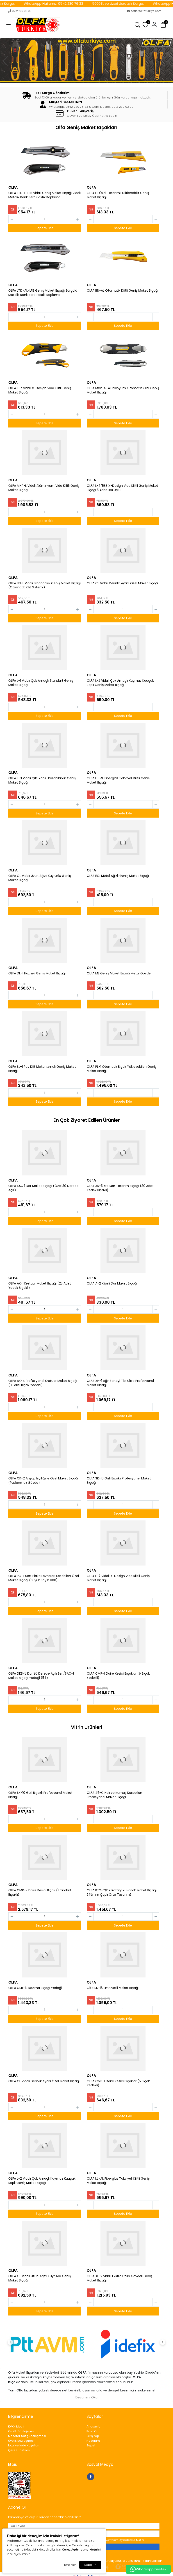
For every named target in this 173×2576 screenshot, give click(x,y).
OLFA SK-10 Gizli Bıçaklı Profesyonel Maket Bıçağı (119, 1480)
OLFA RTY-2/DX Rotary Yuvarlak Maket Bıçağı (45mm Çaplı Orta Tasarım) (122, 1892)
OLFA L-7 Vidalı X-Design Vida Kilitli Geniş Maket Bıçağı (39, 390)
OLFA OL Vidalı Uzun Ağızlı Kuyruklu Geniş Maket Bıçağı (39, 878)
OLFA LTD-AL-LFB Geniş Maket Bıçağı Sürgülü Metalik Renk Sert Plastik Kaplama (42, 292)
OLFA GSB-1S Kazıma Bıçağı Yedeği (35, 1988)
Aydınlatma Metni (131, 2540)
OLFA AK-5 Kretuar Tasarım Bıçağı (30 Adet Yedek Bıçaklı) (120, 1188)
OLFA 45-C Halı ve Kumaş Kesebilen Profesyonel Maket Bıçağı (114, 1795)
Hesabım (93, 2441)
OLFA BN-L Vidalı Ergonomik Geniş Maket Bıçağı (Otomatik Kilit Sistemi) (44, 585)
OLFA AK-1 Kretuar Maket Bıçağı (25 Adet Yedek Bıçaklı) (39, 1285)
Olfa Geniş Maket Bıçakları (86, 127)
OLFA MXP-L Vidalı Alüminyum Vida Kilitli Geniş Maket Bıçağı (43, 488)
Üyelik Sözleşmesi (21, 2441)
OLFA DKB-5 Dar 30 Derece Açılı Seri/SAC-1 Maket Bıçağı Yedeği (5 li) (41, 1675)
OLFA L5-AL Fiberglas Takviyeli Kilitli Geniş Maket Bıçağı (118, 780)
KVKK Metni (16, 2426)
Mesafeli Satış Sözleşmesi (27, 2436)
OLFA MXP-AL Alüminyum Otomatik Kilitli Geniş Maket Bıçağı (123, 390)
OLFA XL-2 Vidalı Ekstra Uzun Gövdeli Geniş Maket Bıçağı (119, 2278)
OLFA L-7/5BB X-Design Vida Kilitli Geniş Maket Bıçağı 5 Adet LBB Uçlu (122, 488)
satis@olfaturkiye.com (144, 11)
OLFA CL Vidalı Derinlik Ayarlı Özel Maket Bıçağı (122, 583)
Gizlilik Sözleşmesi (21, 2431)
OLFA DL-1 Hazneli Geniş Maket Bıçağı (37, 973)
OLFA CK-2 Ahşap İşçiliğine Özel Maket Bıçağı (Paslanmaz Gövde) (43, 1480)
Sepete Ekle (45, 228)
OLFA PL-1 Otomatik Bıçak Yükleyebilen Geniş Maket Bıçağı (121, 1069)
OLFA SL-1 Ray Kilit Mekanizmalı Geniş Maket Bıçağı (42, 1069)
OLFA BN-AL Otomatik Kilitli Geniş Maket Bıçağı (122, 290)
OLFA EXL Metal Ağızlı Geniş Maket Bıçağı (118, 876)
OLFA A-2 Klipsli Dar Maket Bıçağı (112, 1283)
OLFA (13, 187)
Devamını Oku (86, 2397)
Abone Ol (84, 2547)
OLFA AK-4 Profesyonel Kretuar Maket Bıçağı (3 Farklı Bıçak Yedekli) (42, 1383)
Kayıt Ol (91, 2431)
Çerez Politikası (19, 2450)
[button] (154, 25)
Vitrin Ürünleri (86, 1727)
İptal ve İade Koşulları (23, 2445)
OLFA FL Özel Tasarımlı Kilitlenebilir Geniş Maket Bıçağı (118, 195)
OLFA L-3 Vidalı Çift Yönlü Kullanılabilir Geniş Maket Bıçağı (42, 780)
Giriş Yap (92, 2436)
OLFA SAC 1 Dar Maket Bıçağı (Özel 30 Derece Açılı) (43, 1188)
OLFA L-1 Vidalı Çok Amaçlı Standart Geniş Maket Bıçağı (40, 683)
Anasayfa (93, 2426)
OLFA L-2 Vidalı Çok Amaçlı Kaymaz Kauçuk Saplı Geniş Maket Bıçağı (120, 683)
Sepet (90, 2445)
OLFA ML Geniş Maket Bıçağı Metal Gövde (119, 973)
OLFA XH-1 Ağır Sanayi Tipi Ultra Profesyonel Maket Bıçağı (120, 1383)
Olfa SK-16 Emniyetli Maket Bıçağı (113, 1988)
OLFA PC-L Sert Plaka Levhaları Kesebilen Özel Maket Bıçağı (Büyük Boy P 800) (43, 1578)
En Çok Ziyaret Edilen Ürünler (86, 1120)
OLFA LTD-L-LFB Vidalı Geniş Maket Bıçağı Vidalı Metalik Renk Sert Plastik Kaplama (44, 195)
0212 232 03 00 (20, 11)
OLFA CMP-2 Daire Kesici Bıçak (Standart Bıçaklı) (39, 1892)
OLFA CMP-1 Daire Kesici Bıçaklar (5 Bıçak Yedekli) (118, 1675)
